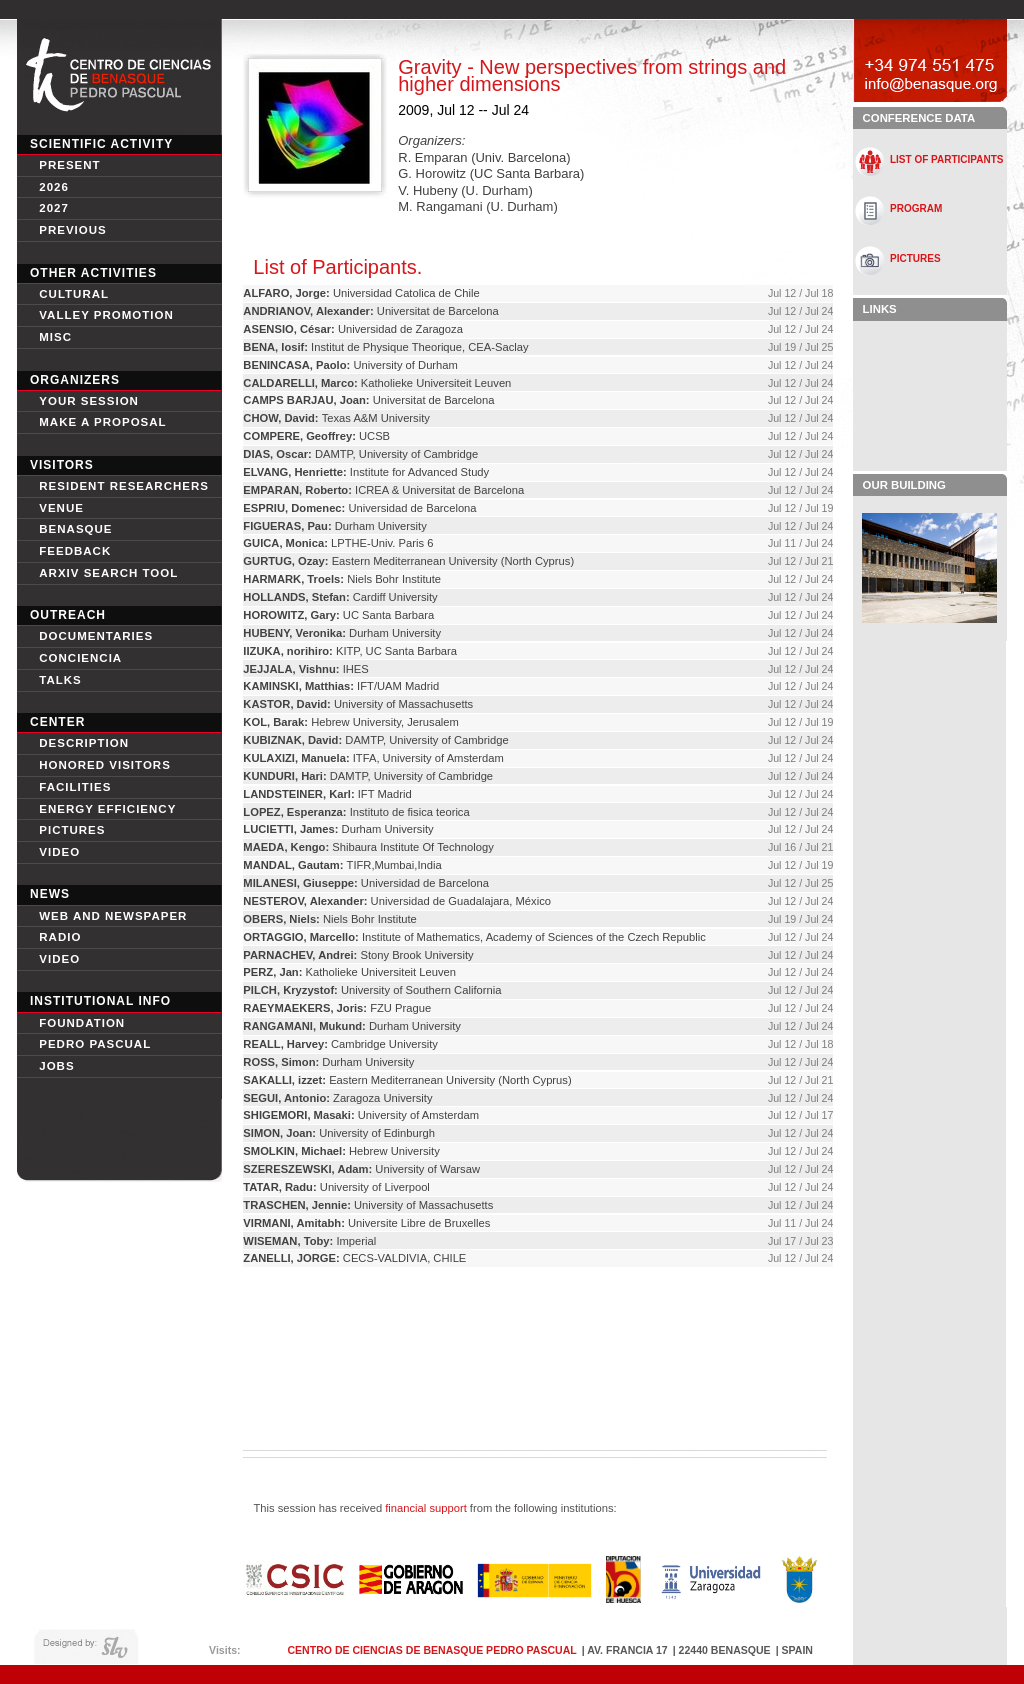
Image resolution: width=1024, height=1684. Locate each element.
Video (59, 959)
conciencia (80, 658)
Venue (61, 508)
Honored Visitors (105, 765)
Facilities (75, 787)
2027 (54, 208)
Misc (55, 337)
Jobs (56, 1066)
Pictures (72, 830)
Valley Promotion (106, 315)
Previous (73, 230)
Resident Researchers (124, 486)
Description (84, 743)
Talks (60, 680)
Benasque (75, 529)
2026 (54, 187)
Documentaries (96, 636)
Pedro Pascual (95, 1044)
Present (69, 165)
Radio (60, 937)
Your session (89, 401)
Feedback (75, 551)
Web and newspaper (113, 916)
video (59, 852)
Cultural (74, 294)
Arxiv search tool (108, 573)
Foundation (82, 1023)
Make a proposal (102, 422)
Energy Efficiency (107, 809)
